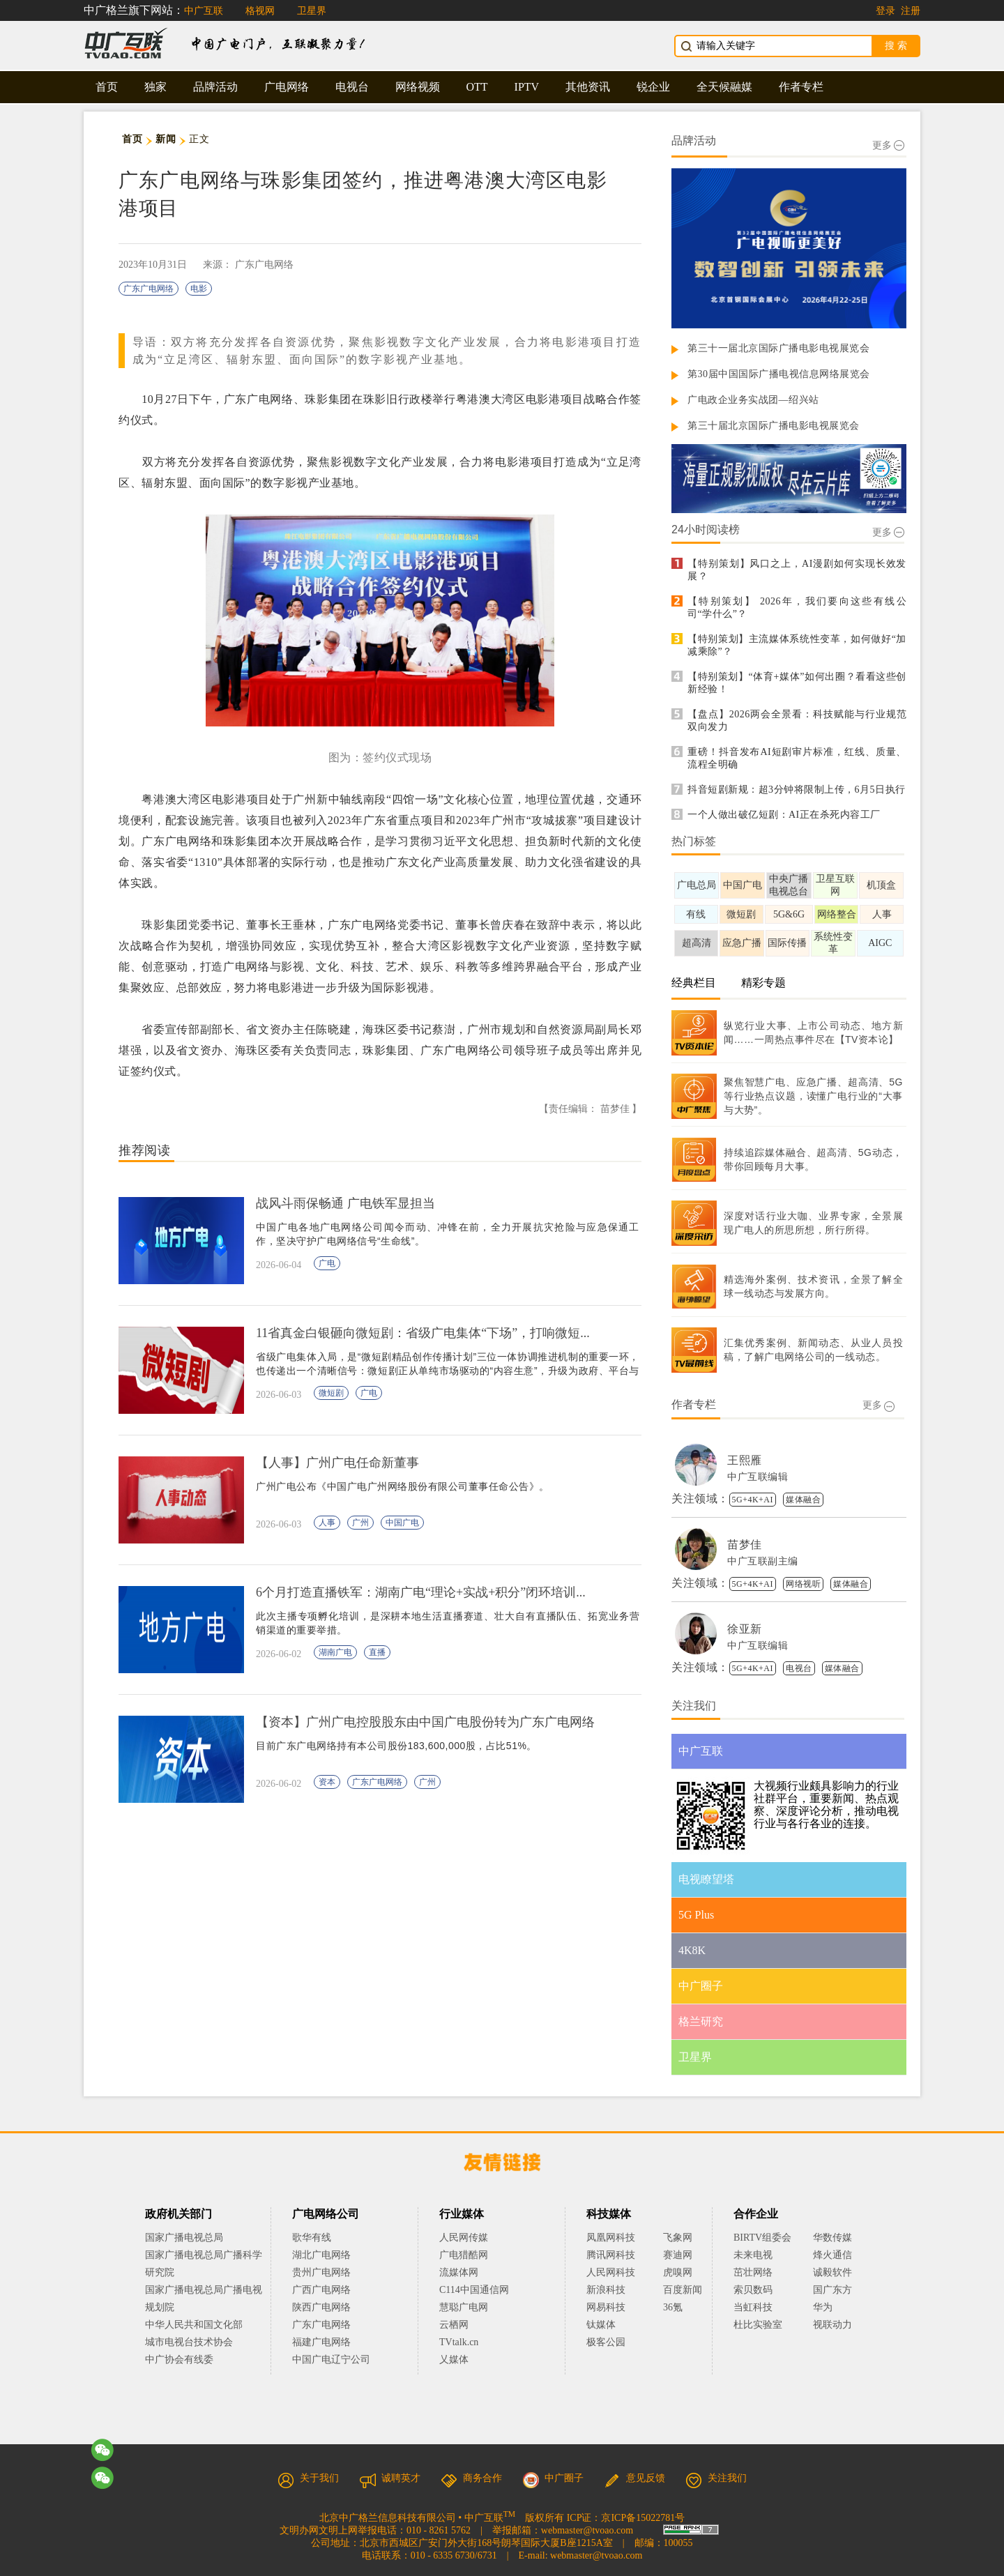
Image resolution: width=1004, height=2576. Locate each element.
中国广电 (402, 1522)
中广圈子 (553, 2478)
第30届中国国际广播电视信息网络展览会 (778, 374)
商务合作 (471, 2478)
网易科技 (605, 2307)
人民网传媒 (463, 2237)
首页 (107, 87)
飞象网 (677, 2237)
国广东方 (832, 2290)
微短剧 (331, 1393)
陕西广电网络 (321, 2307)
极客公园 (605, 2342)
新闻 (165, 139)
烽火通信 (832, 2255)
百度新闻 (682, 2290)
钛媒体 (601, 2324)
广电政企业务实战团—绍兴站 (753, 400)
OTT (477, 87)
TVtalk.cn (458, 2342)
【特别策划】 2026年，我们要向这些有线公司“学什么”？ (796, 607)
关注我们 (716, 2478)
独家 (155, 87)
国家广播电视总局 (184, 2237)
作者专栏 (801, 87)
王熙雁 (744, 1460)
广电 (327, 1263)
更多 (888, 145)
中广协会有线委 (179, 2359)
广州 (360, 1522)
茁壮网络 (753, 2272)
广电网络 (286, 87)
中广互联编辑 (757, 1477)
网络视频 (417, 87)
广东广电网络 (148, 289)
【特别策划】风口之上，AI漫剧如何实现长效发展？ (796, 569)
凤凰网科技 (610, 2237)
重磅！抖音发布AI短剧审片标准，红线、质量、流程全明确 (796, 758)
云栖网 (454, 2324)
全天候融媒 (724, 87)
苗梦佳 (744, 1544)
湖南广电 (335, 1652)
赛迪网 (677, 2255)
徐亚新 (744, 1629)
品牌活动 (215, 87)
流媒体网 (458, 2272)
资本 (327, 1782)
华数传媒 (832, 2237)
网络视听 (803, 1584)
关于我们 (308, 2478)
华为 (832, 2307)
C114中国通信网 (474, 2290)
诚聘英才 (389, 2478)
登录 (885, 11)
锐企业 (653, 87)
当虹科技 (753, 2307)
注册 (910, 11)
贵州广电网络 (321, 2272)
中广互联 (203, 11)
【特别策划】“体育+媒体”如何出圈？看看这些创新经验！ (796, 682)
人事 (327, 1522)
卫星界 (311, 11)
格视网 (260, 11)
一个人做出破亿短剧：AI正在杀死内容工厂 (784, 814)
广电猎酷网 (463, 2255)
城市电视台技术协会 (189, 2342)
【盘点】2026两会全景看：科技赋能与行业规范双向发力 (796, 720)
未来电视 (753, 2255)
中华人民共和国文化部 (194, 2324)
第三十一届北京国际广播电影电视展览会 (778, 348)
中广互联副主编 (762, 1561)
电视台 (352, 87)
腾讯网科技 (610, 2255)
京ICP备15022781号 (643, 2518)
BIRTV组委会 (762, 2237)
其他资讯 (587, 87)
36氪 (673, 2307)
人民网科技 (610, 2272)
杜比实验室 (757, 2324)
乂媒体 (454, 2359)
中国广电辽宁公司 (331, 2359)
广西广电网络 (321, 2290)
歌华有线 (311, 2237)
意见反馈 (634, 2478)
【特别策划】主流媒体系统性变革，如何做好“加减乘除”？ (796, 645)
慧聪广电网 (463, 2307)
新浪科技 (605, 2290)
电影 (198, 289)
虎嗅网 (677, 2272)
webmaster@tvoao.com (587, 2530)
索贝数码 (753, 2290)
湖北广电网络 (321, 2255)
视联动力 (832, 2324)
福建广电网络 (321, 2342)
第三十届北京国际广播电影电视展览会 (773, 425)
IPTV (527, 87)
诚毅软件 (832, 2272)
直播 (377, 1652)
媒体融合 (803, 1499)
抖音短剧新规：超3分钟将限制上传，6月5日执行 (796, 789)
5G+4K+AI (753, 1499)
